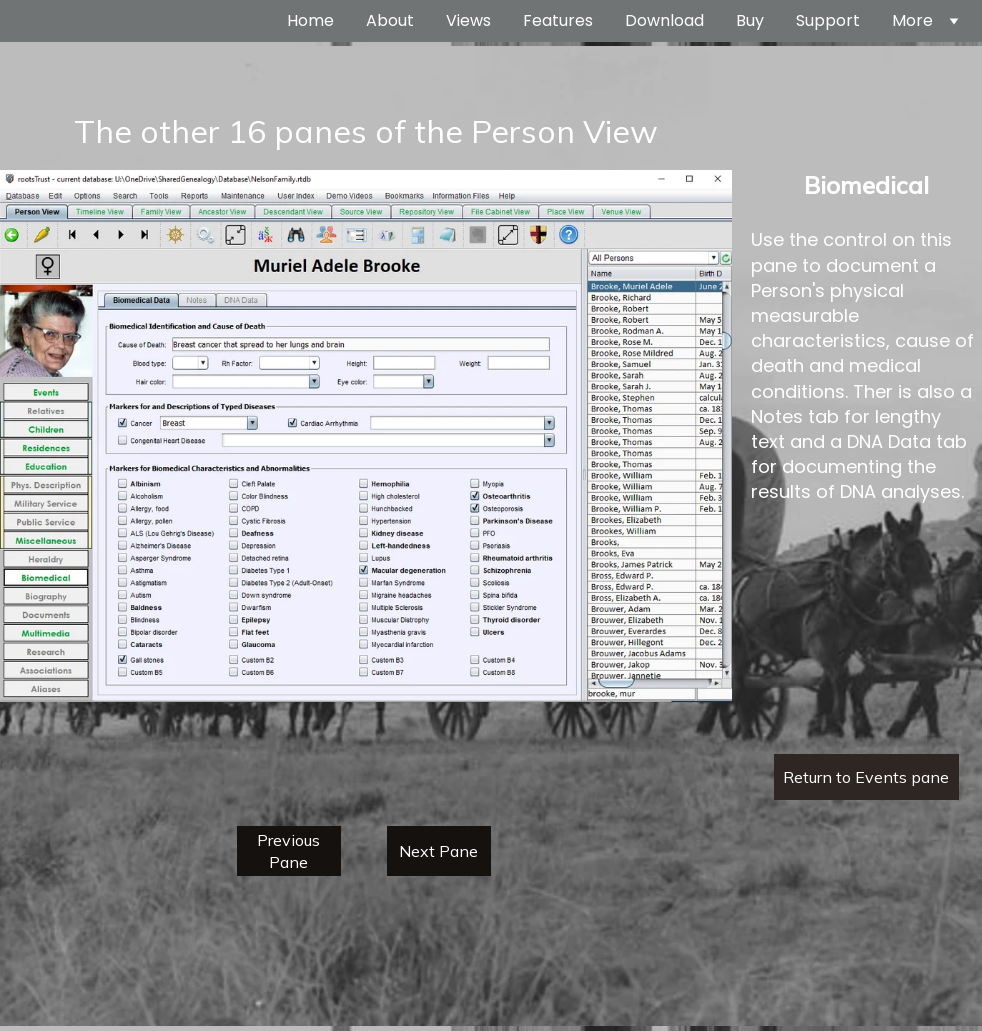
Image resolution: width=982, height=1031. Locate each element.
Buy (750, 21)
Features (558, 21)
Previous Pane (288, 851)
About (390, 21)
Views (468, 21)
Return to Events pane (866, 777)
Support (828, 21)
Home (310, 21)
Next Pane (438, 851)
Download (664, 21)
